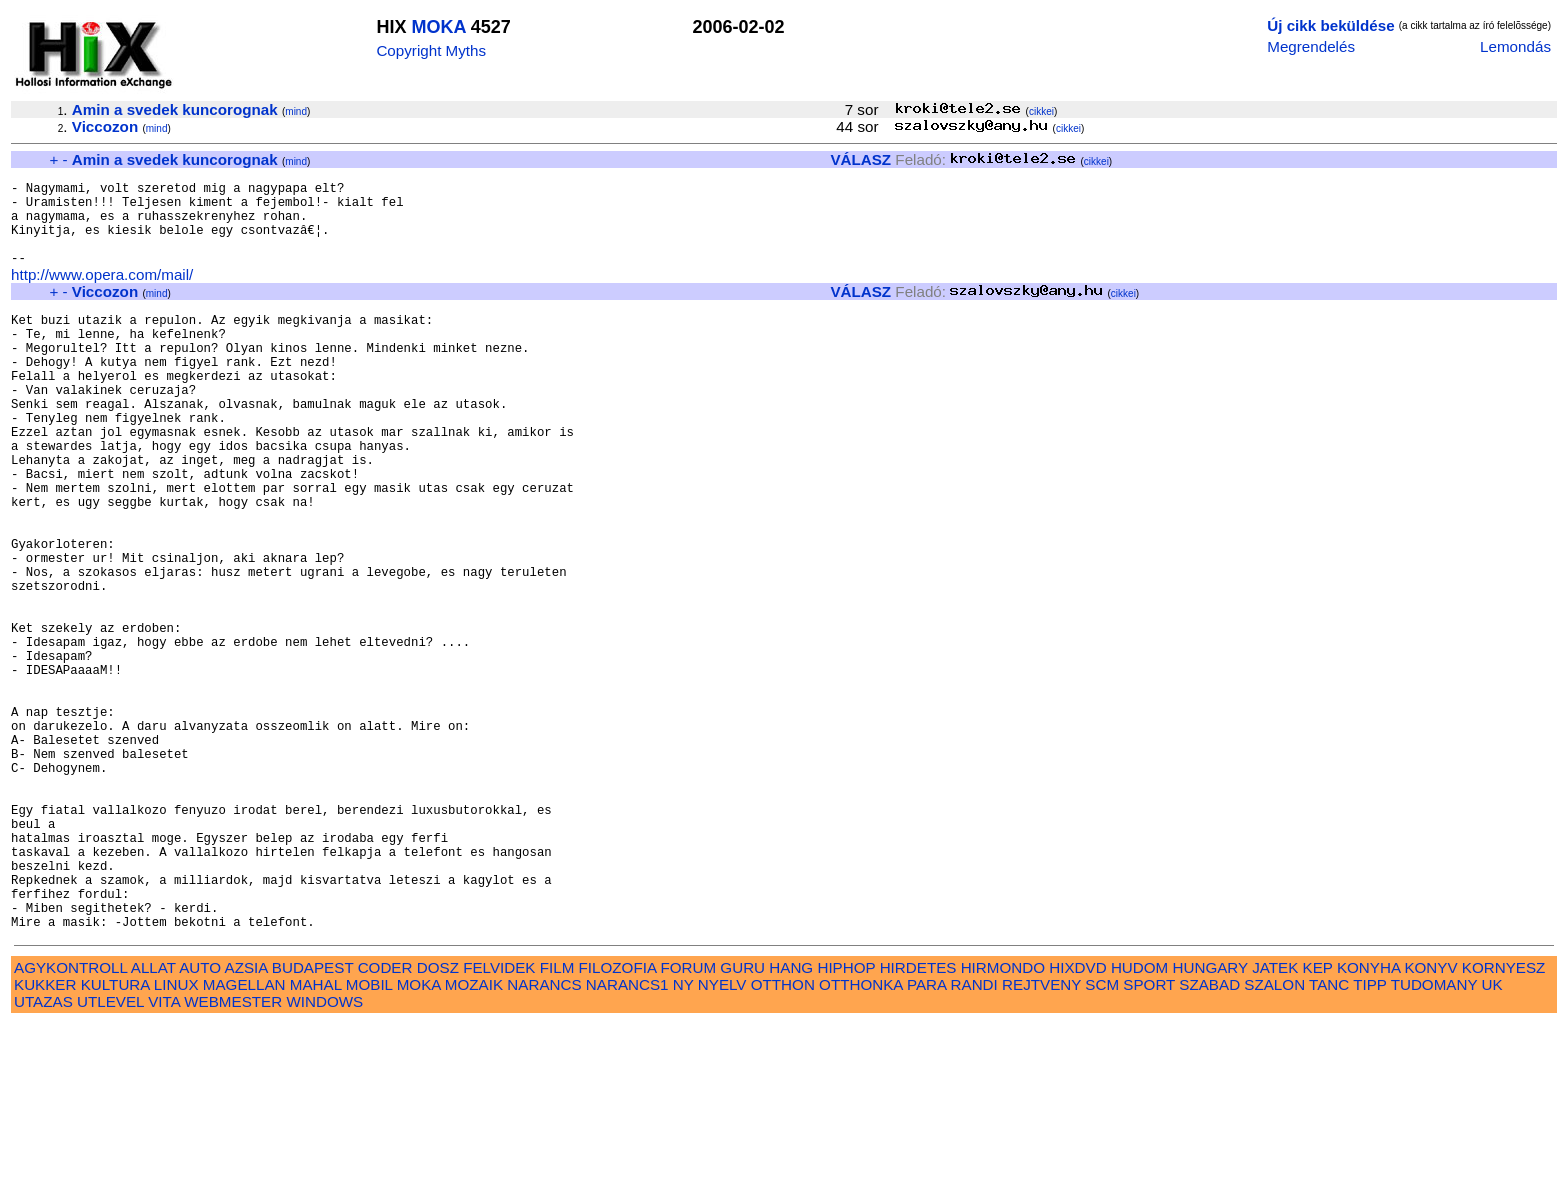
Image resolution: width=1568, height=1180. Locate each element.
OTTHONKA (861, 1140)
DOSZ (438, 1123)
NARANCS (544, 1140)
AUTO (200, 1123)
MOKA (438, 27)
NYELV (722, 1140)
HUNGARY (1210, 1123)
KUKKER (45, 1140)
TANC (1329, 1140)
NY (683, 1140)
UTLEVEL (110, 1157)
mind (296, 111)
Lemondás (1515, 46)
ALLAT (153, 1123)
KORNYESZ (1504, 1123)
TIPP (1369, 1140)
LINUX (176, 1140)
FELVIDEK (499, 1123)
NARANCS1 (627, 1140)
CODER (385, 1123)
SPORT (1149, 1140)
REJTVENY (1041, 1140)
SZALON (1274, 1140)
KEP (1318, 1123)
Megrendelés (1311, 46)
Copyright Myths (431, 50)
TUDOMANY (1434, 1140)
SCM (1102, 1140)
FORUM (688, 1123)
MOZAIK (474, 1140)
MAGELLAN (244, 1140)
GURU (742, 1123)
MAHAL (316, 1140)
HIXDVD (1077, 1123)
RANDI (974, 1140)
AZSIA (246, 1123)
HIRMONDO (1003, 1123)
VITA (164, 1157)
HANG (791, 1123)
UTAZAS (43, 1157)
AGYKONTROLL (70, 1123)
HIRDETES (918, 1123)
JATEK (1275, 1123)
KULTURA (115, 1140)
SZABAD (1209, 1140)
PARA (926, 1140)
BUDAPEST (313, 1123)
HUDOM (1139, 1123)
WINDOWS (324, 1157)
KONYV (1430, 1123)
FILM (557, 1123)
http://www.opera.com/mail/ (102, 295)
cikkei (1041, 111)
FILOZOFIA (618, 1123)
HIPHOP (846, 1123)
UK (1492, 1140)
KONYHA (1368, 1123)
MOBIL (369, 1140)
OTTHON (783, 1140)
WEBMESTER (233, 1157)
